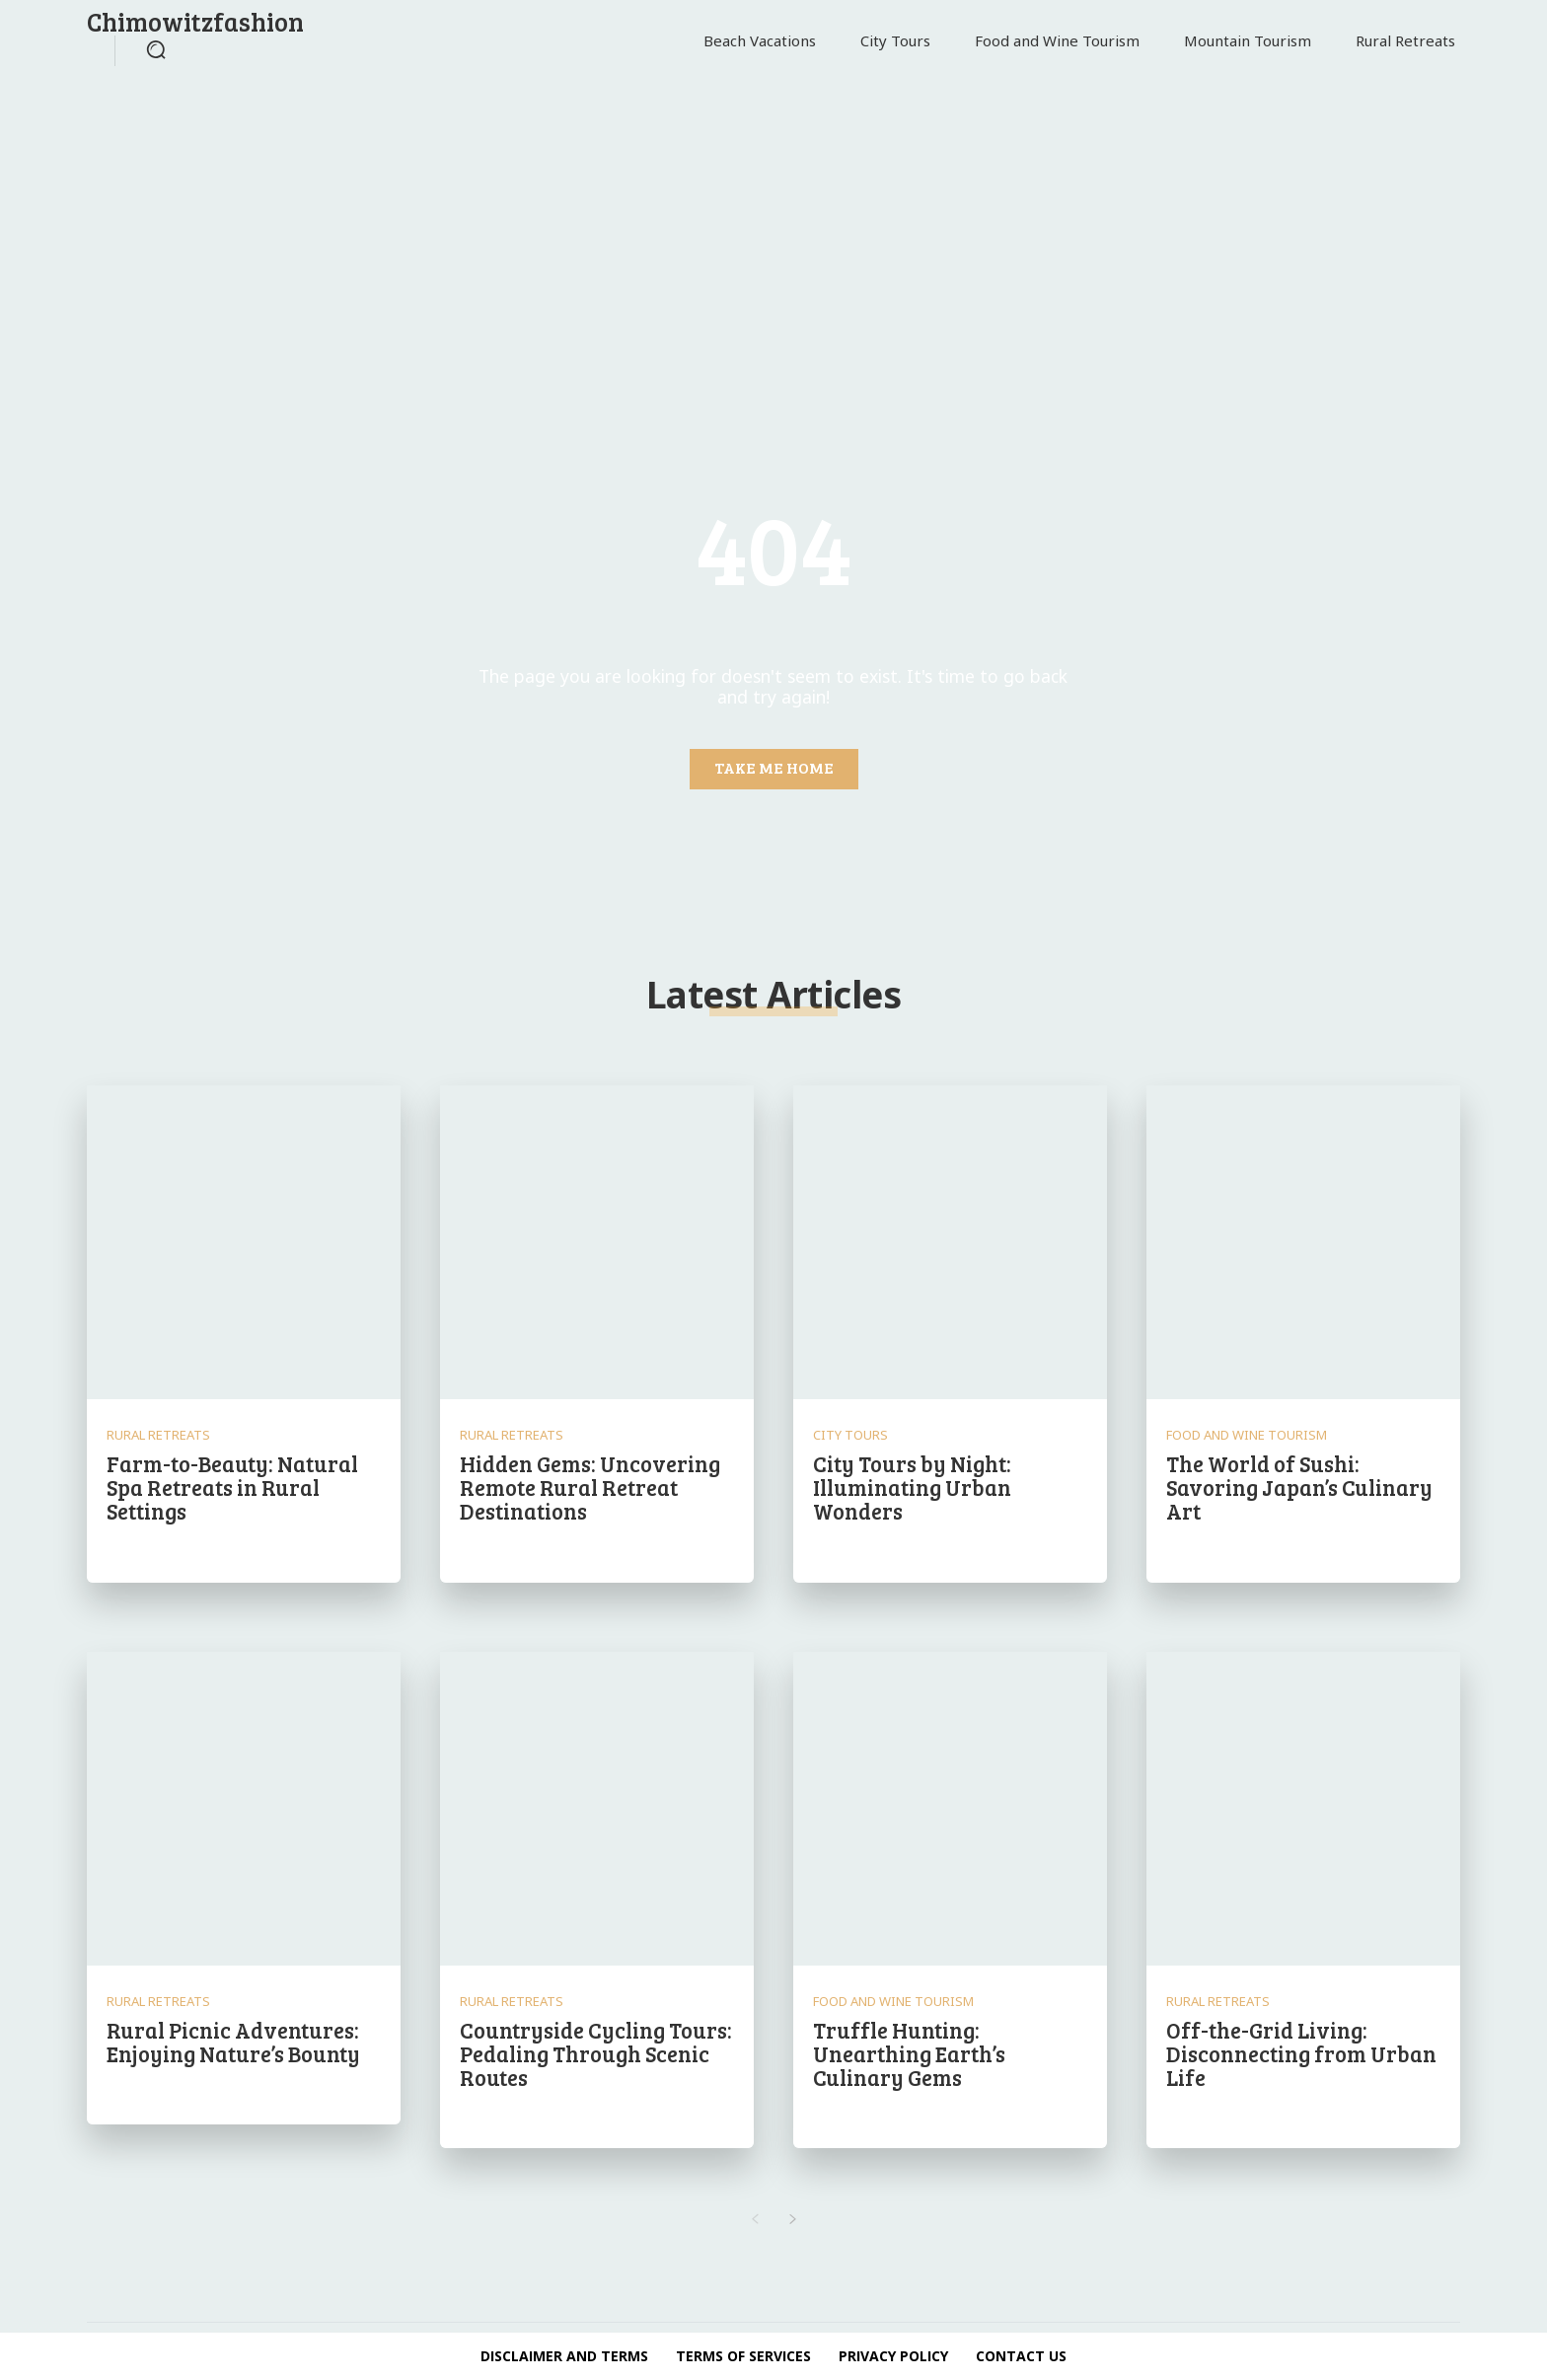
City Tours (850, 1435)
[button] (156, 49)
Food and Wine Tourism (1246, 1435)
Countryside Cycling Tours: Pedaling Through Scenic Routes (596, 2053)
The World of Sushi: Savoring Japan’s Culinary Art (1299, 1487)
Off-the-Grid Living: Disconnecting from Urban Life (1301, 2053)
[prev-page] (754, 2220)
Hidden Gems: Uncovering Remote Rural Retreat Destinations (590, 1487)
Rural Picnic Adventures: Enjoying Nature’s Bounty (233, 2041)
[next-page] (792, 2220)
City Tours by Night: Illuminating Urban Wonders (912, 1487)
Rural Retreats (158, 1435)
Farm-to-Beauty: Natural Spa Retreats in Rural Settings (232, 1487)
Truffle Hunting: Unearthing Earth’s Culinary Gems (909, 2053)
